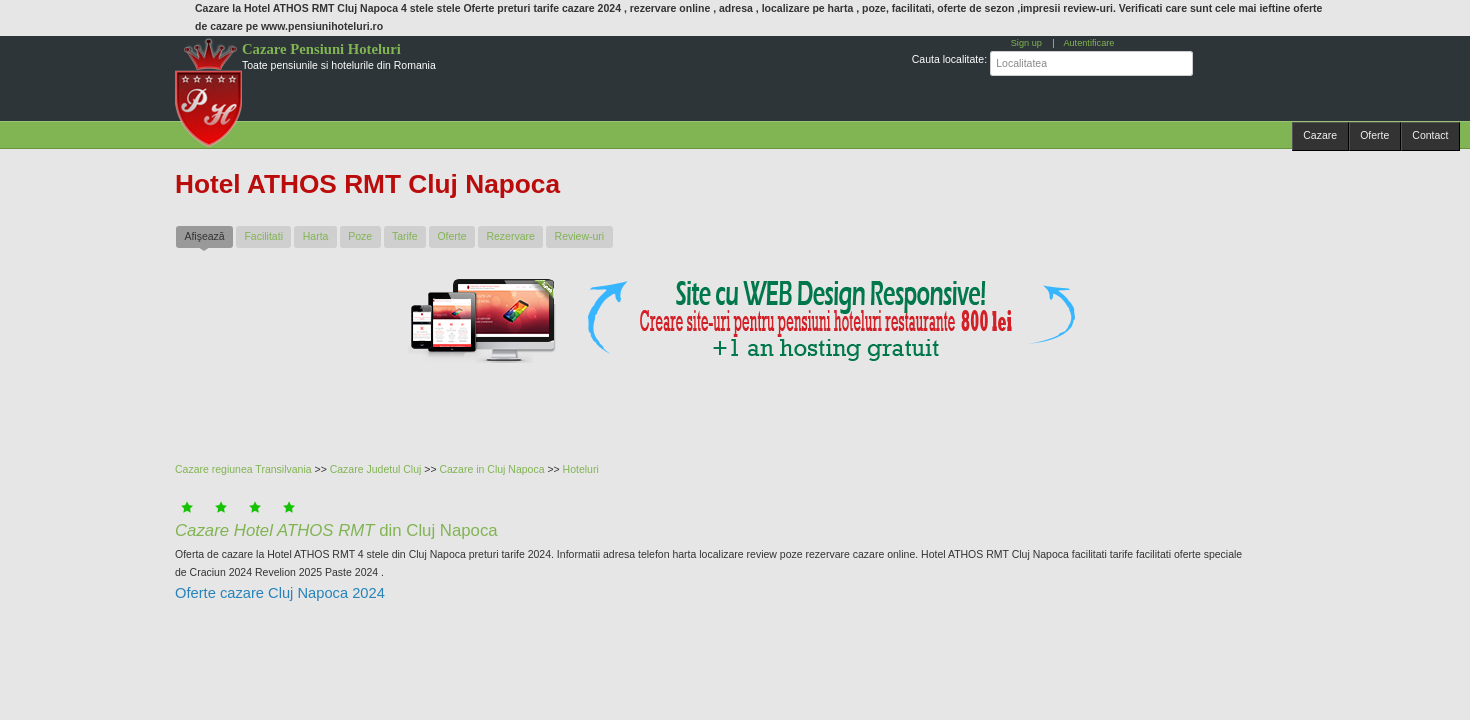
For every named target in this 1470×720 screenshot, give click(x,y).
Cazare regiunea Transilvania (243, 469)
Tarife (405, 236)
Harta (316, 236)
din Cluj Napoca (336, 530)
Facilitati (263, 236)
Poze (360, 236)
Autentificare (1088, 43)
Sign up (1026, 43)
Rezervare (510, 236)
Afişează (208, 235)
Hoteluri (581, 469)
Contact (1430, 135)
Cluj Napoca (515, 469)
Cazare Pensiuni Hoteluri (321, 49)
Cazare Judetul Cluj (376, 469)
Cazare (1320, 135)
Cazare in (463, 469)
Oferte (1374, 135)
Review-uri (580, 236)
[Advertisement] (660, 409)
